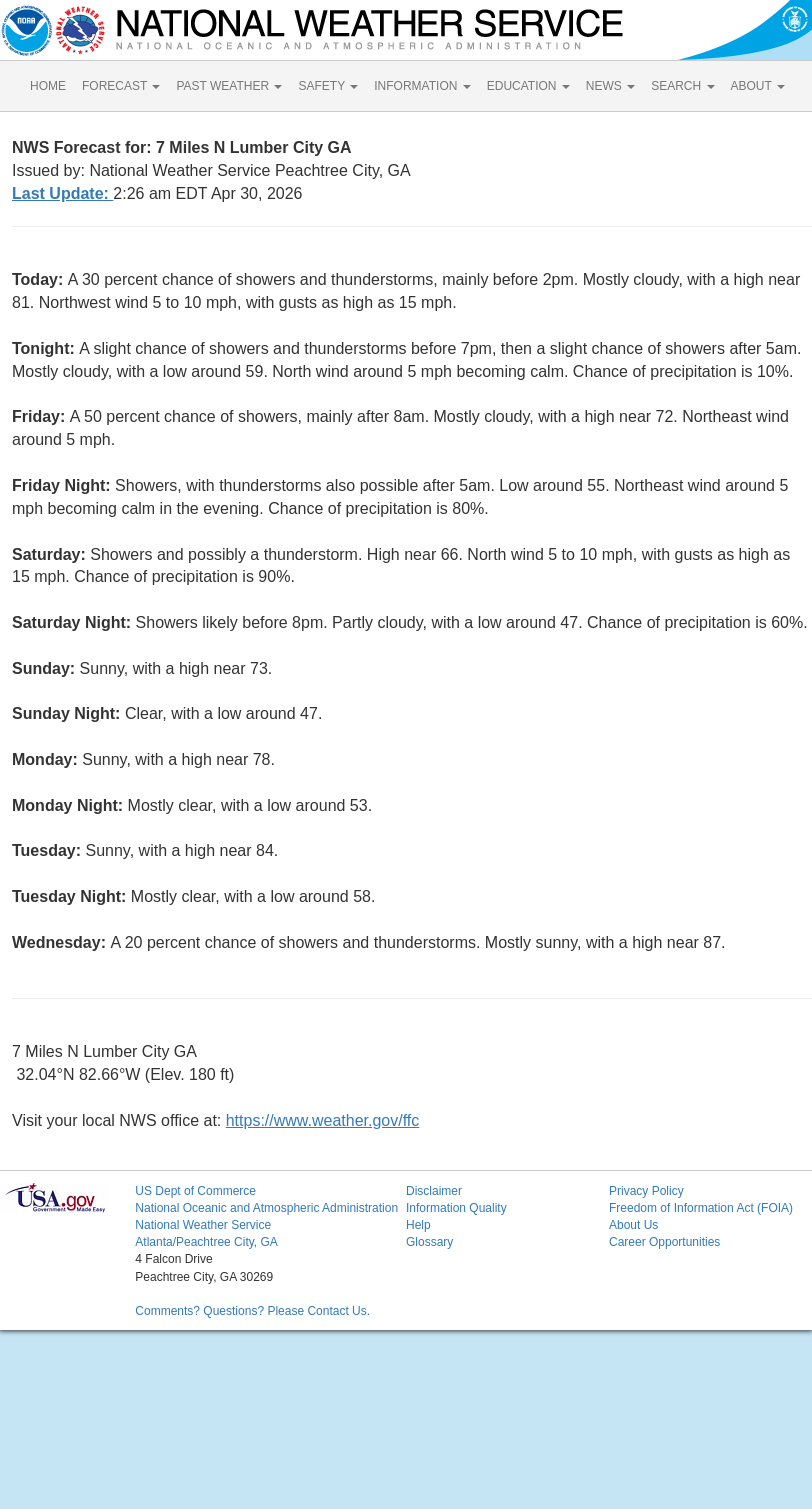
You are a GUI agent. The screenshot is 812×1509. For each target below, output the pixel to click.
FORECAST (121, 86)
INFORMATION (422, 86)
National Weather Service (203, 1225)
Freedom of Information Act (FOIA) (701, 1208)
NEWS (610, 86)
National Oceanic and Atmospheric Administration (266, 1208)
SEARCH (682, 86)
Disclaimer (434, 1191)
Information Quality (456, 1208)
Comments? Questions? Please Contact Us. (252, 1311)
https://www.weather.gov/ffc (323, 1120)
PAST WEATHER (229, 86)
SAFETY (328, 86)
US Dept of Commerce (195, 1191)
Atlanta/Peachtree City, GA (206, 1242)
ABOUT (758, 86)
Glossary (429, 1242)
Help (418, 1225)
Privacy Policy (646, 1191)
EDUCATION (528, 86)
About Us (633, 1225)
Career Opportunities (664, 1242)
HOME (48, 86)
